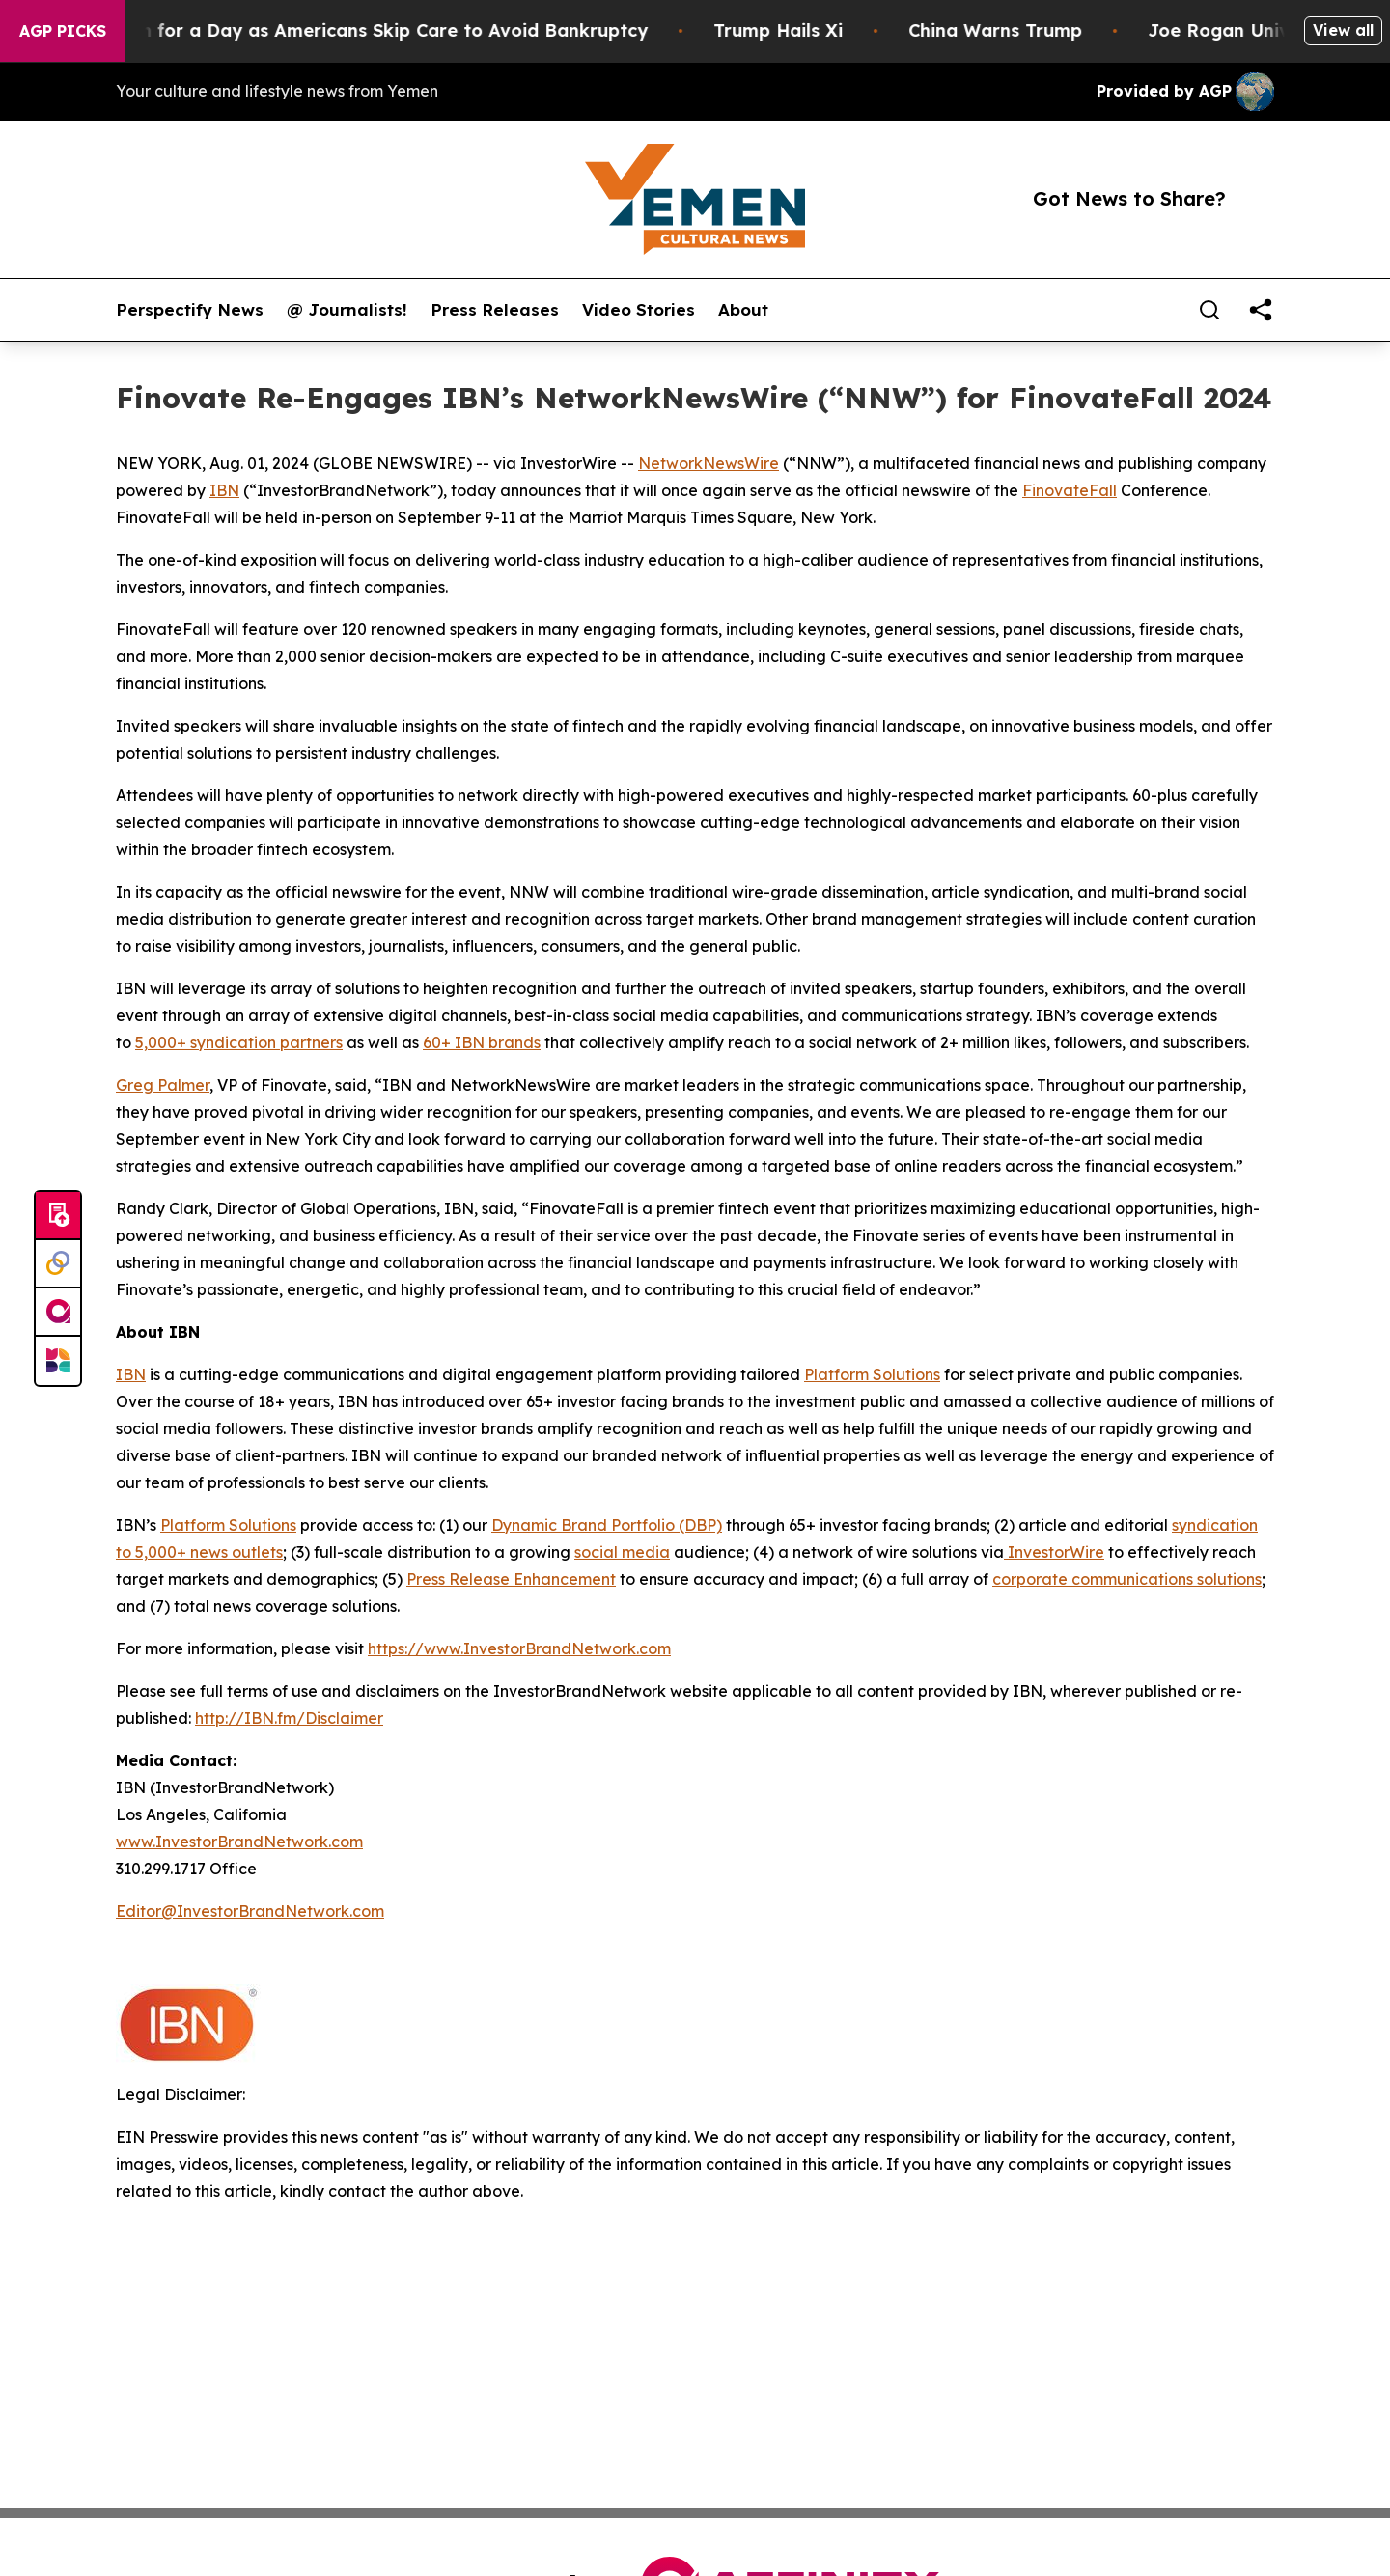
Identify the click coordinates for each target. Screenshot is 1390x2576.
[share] (1260, 309)
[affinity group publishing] (58, 1312)
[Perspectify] (58, 1264)
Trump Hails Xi (802, 30)
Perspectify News (190, 309)
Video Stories (638, 309)
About (743, 309)
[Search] (1209, 310)
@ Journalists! (347, 309)
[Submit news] (58, 1216)
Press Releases (495, 309)
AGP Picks (62, 31)
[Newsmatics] (58, 1361)
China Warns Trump (1019, 30)
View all (1343, 30)
